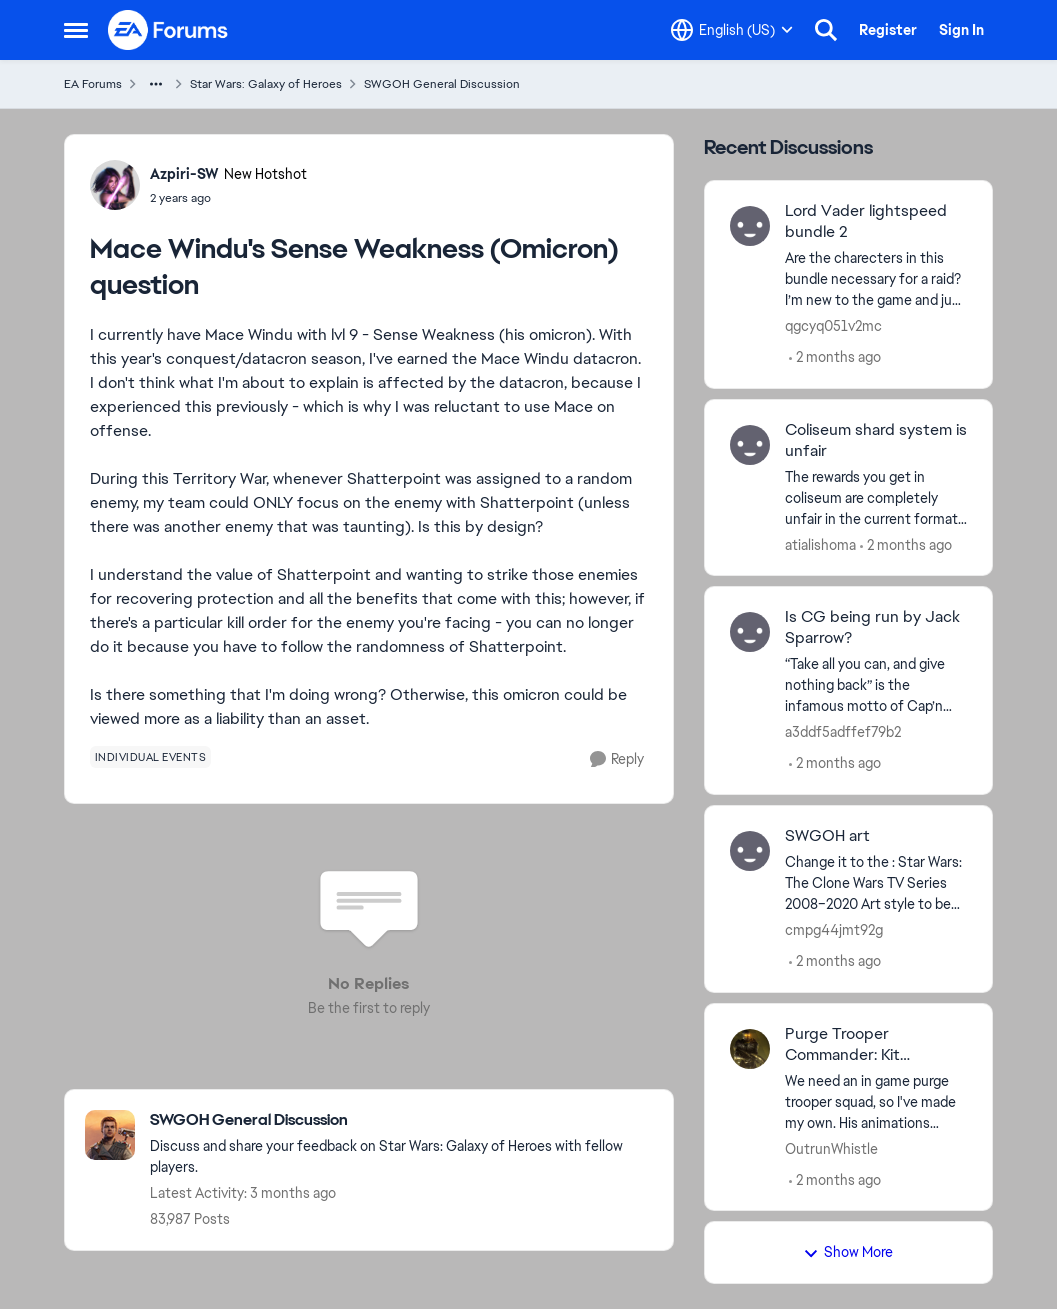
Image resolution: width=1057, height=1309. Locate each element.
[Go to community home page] (169, 30)
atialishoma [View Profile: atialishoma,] (820, 544)
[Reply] (617, 759)
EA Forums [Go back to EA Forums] (93, 84)
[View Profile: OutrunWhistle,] (750, 1049)
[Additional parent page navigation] (156, 84)
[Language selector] (732, 30)
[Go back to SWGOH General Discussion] (401, 1120)
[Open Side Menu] (76, 30)
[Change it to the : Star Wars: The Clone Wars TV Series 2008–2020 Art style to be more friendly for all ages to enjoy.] (876, 883)
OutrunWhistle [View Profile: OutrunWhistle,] (831, 1148)
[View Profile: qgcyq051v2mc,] (750, 226)
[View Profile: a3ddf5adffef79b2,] (750, 632)
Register (888, 30)
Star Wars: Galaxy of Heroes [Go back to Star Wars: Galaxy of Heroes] (266, 84)
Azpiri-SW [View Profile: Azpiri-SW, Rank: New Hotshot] (184, 174)
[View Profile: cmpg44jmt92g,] (750, 851)
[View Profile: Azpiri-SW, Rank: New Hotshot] (115, 185)
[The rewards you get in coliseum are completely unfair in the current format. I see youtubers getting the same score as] (876, 497)
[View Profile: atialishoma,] (750, 445)
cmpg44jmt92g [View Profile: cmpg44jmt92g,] (834, 930)
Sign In (961, 30)
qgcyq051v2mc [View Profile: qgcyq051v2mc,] (833, 326)
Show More (848, 1252)
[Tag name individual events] (151, 757)
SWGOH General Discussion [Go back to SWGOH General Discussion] (442, 84)
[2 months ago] (835, 357)
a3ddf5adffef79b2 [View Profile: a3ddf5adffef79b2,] (843, 732)
